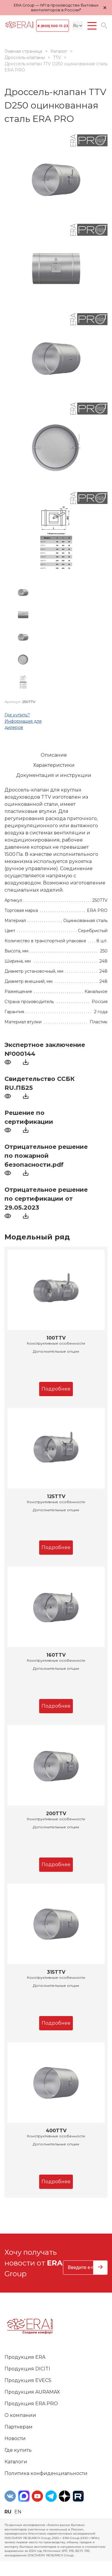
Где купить (18, 2450)
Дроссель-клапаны (24, 57)
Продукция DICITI (27, 2369)
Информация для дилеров (23, 724)
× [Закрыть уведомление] (105, 7)
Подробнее (56, 1389)
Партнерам (18, 2427)
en (18, 2512)
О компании (20, 2415)
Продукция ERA (24, 2357)
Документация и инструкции (53, 775)
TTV (57, 57)
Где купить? (17, 715)
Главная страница (23, 51)
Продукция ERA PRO (31, 2403)
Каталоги (15, 2462)
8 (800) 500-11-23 (52, 26)
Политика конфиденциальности (46, 2473)
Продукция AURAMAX (32, 2392)
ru (7, 2512)
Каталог (58, 51)
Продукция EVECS (27, 2380)
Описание (54, 755)
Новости (15, 2438)
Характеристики (54, 765)
